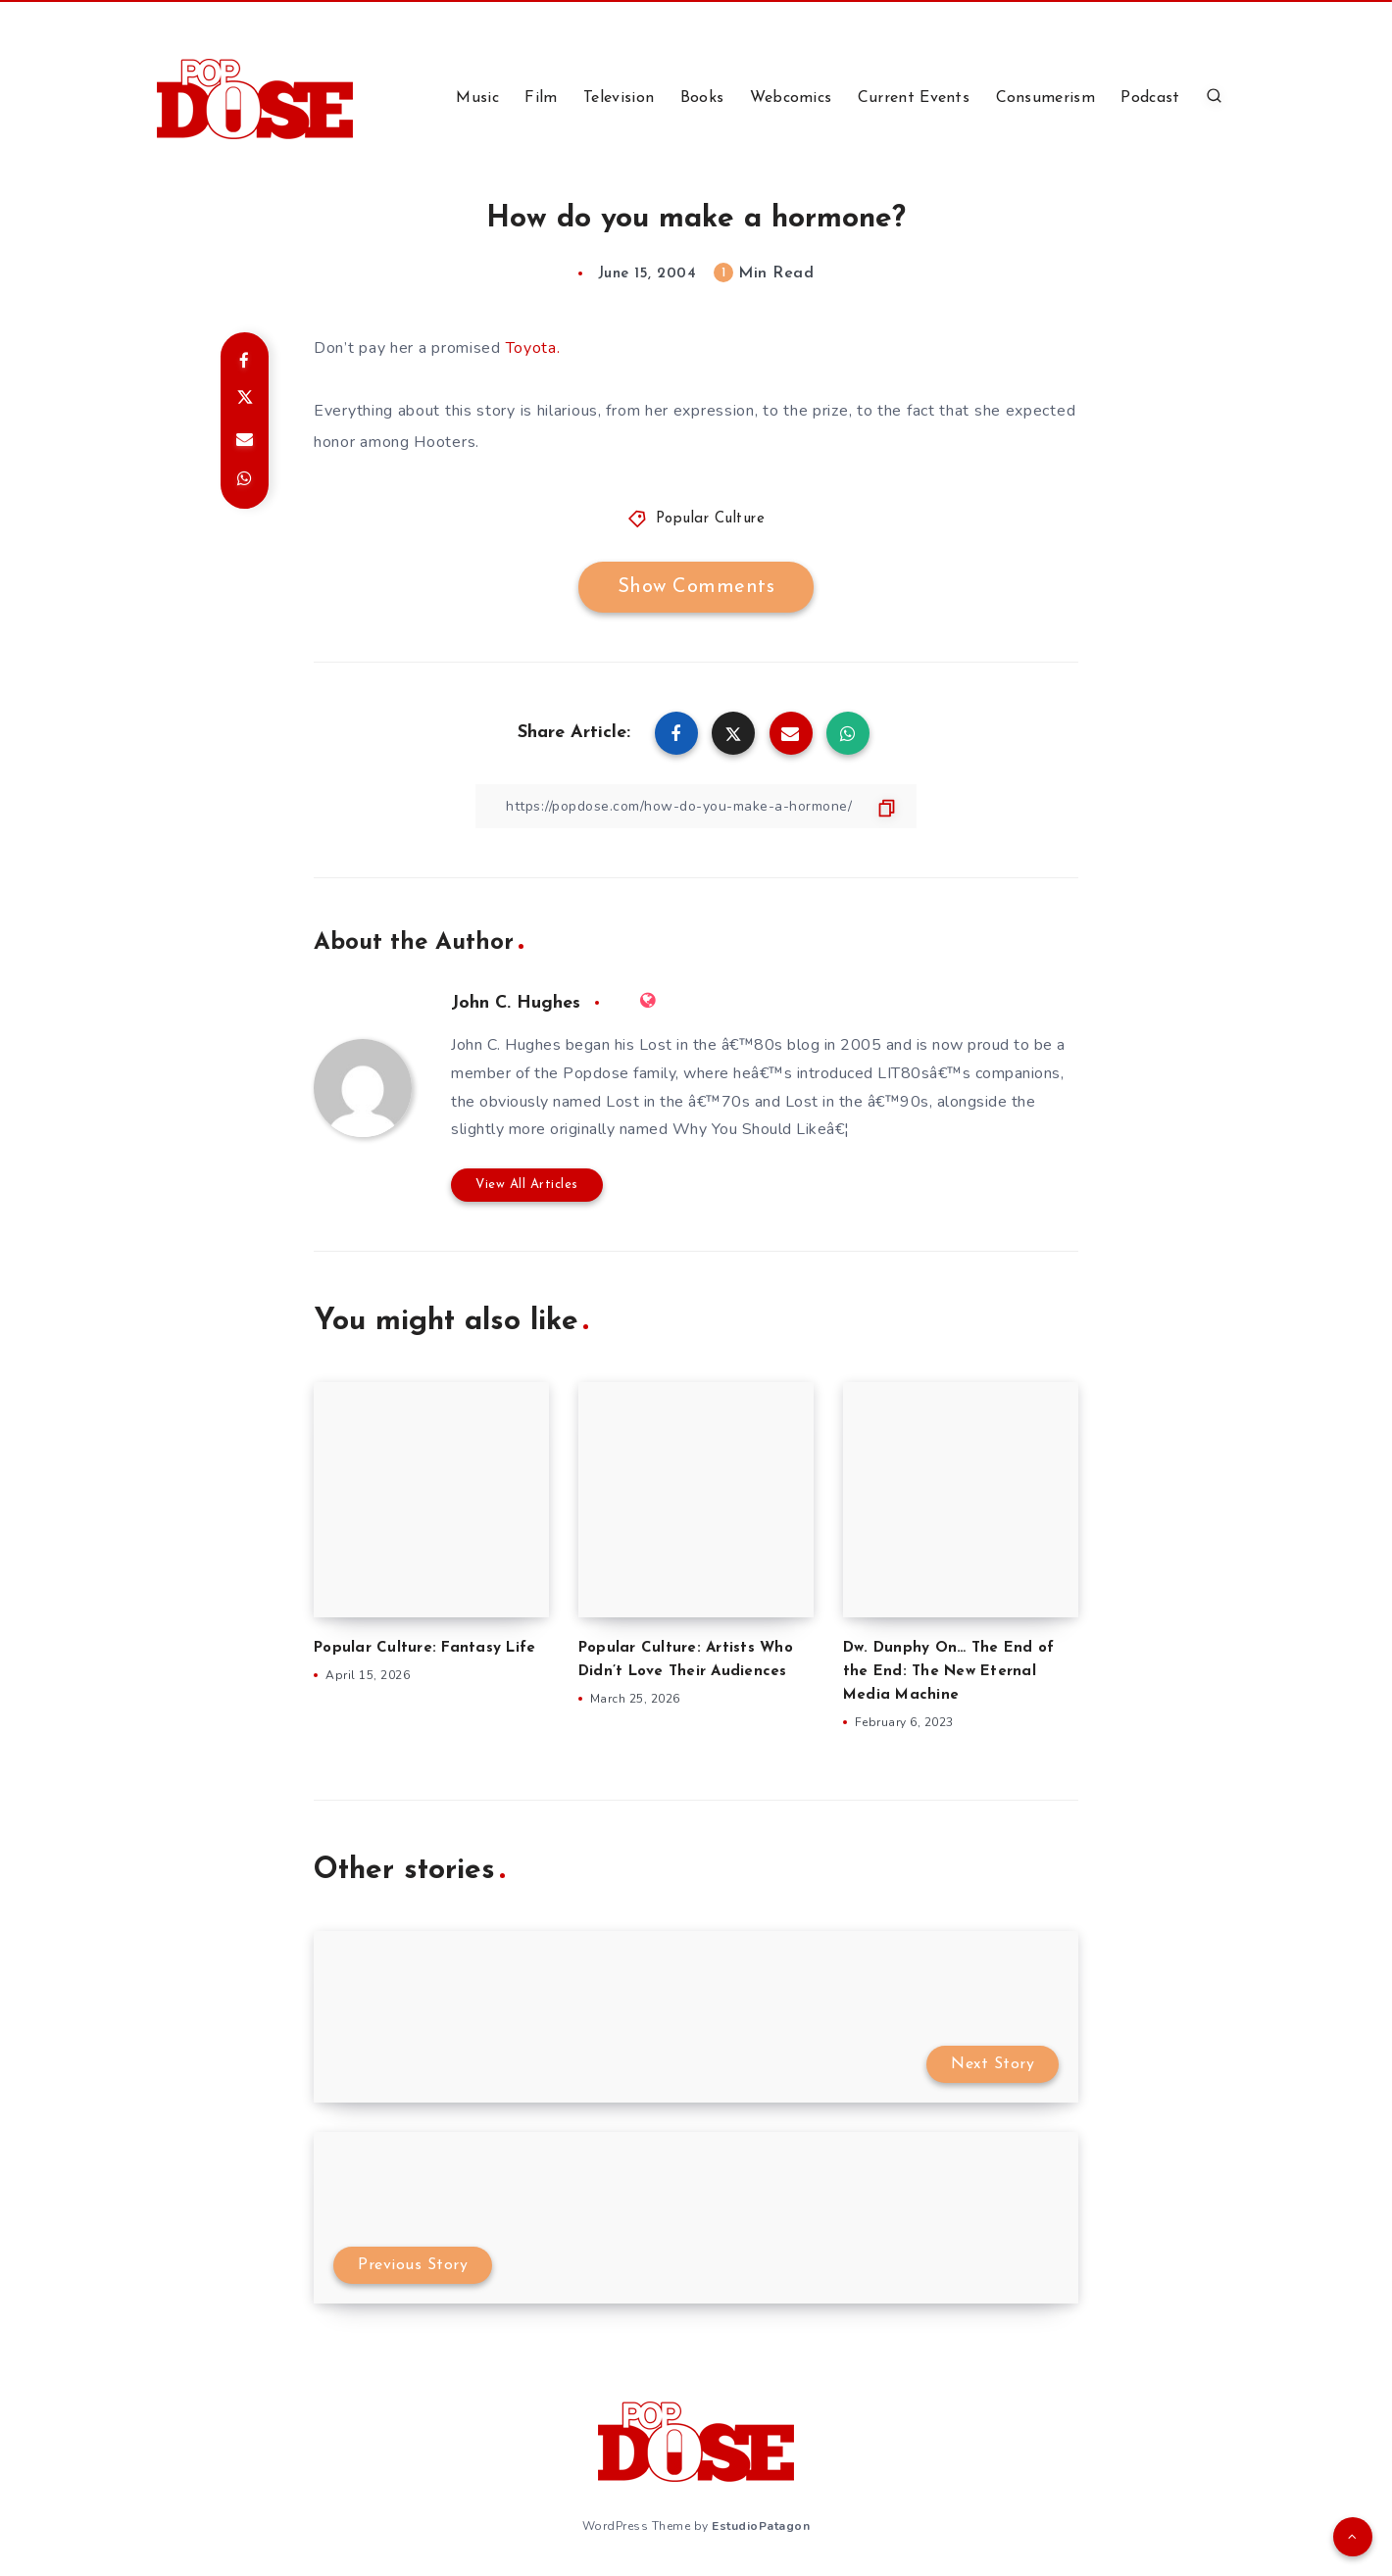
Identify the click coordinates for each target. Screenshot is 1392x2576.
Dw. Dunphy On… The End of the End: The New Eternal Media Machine (948, 1672)
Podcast (1149, 98)
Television (618, 98)
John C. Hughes (515, 1003)
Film (540, 98)
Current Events (913, 98)
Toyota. (533, 348)
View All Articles (526, 1184)
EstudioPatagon (761, 2526)
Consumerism (1045, 98)
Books (702, 98)
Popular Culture (711, 519)
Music (477, 98)
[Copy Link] (696, 806)
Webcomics (791, 98)
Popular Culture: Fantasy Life (424, 1648)
